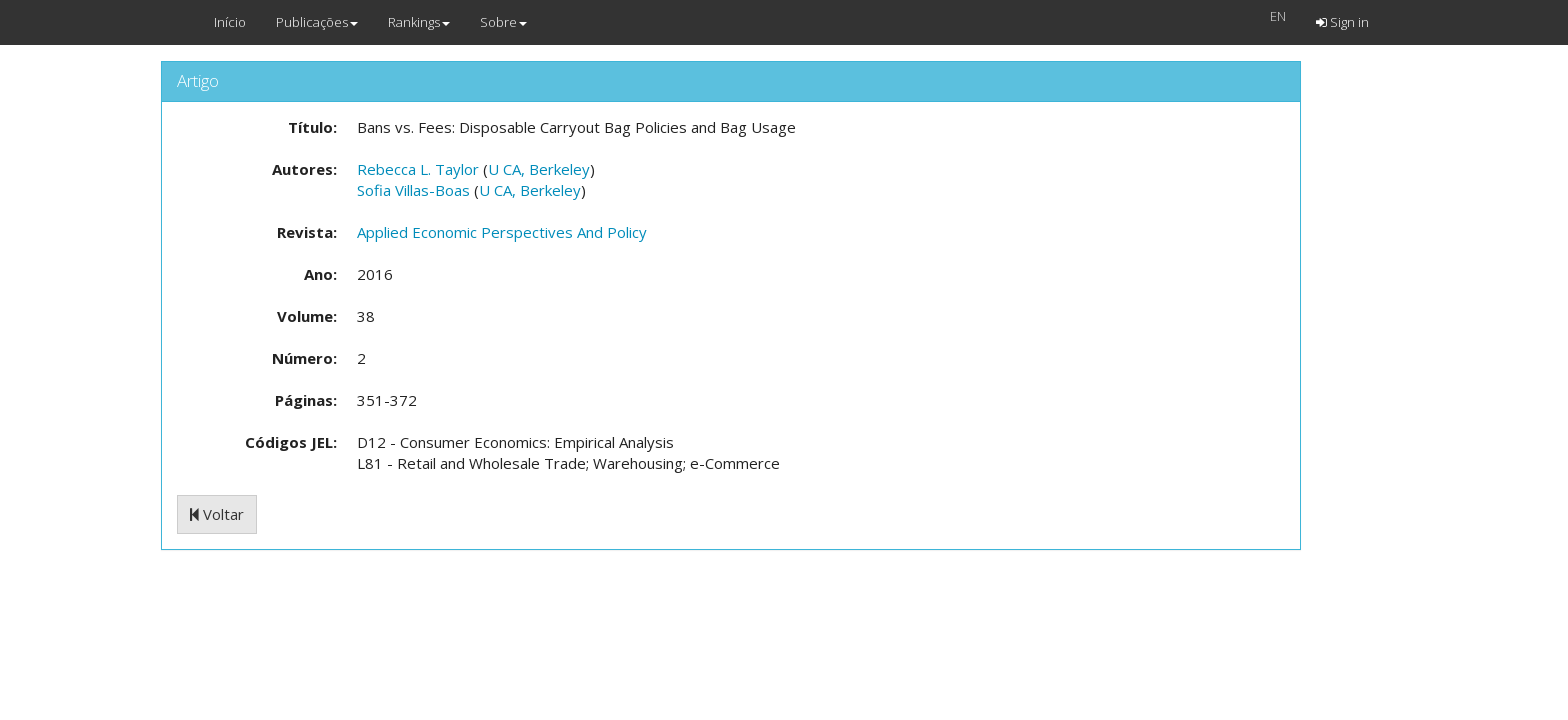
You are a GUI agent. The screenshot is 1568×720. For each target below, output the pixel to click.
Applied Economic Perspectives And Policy (502, 232)
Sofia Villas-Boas (413, 190)
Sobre (503, 22)
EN (1278, 16)
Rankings (419, 22)
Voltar (217, 514)
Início (230, 22)
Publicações (317, 22)
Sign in (1342, 22)
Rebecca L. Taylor (418, 169)
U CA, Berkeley (539, 169)
